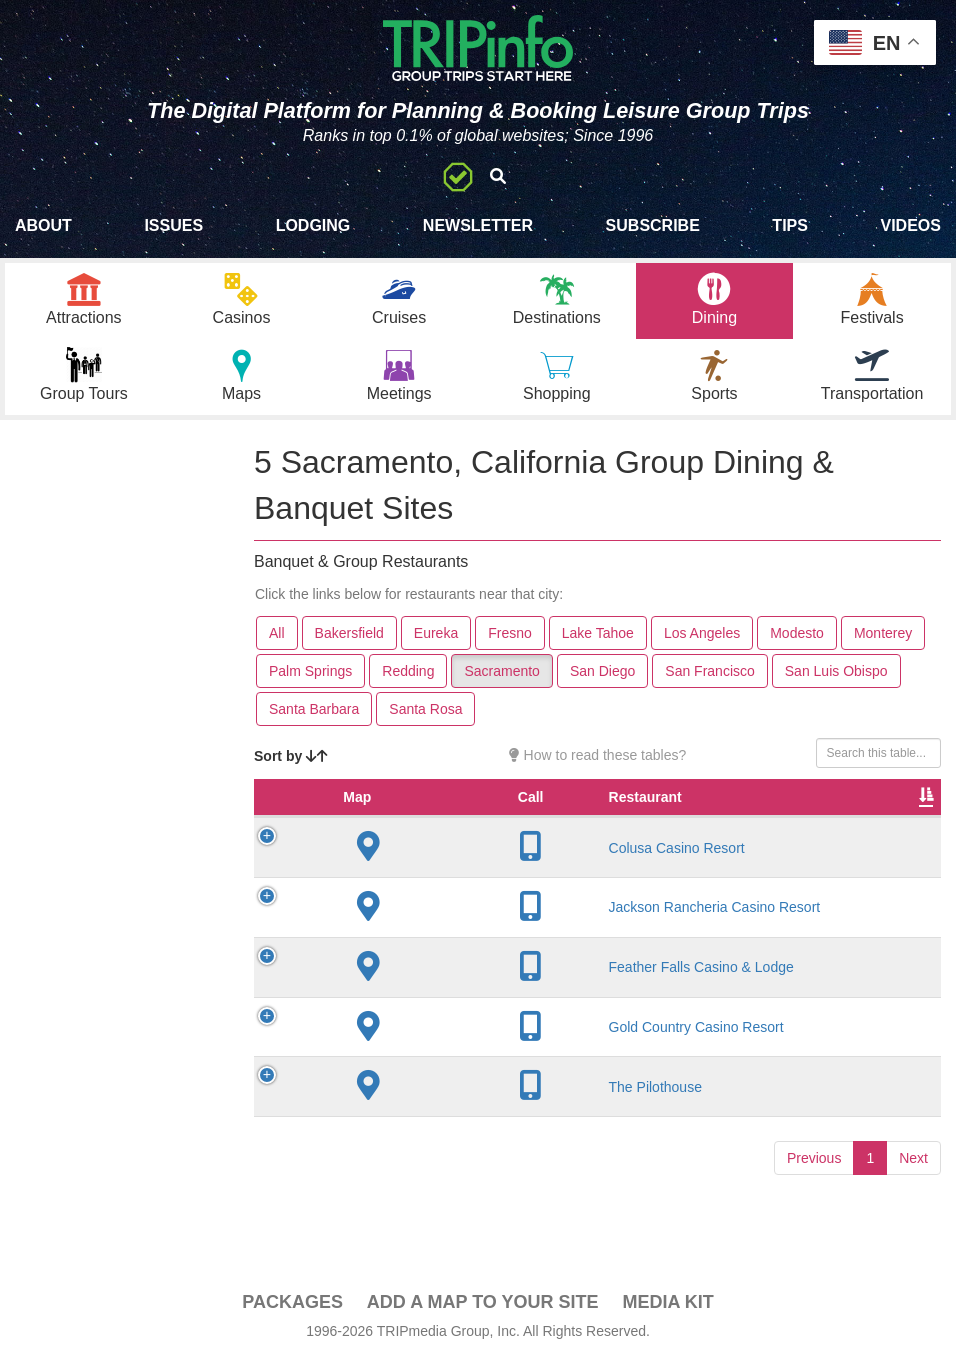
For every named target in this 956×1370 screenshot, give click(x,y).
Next (913, 1205)
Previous (814, 1205)
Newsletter (478, 225)
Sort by (291, 766)
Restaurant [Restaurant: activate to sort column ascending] (413, 827)
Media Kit (667, 1312)
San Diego (602, 681)
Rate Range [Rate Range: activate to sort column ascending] (704, 817)
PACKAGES (292, 1312)
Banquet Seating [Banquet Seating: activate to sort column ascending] (883, 817)
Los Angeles (702, 643)
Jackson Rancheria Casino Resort (421, 946)
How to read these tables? (598, 765)
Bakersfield (349, 643)
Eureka (436, 643)
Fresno (510, 643)
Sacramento (501, 681)
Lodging (313, 225)
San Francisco (709, 681)
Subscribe (653, 225)
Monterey (883, 643)
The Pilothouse (423, 1134)
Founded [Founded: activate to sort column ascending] (615, 827)
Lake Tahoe (598, 643)
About (43, 225)
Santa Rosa (425, 719)
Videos (910, 225)
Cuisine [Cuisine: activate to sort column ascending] (791, 827)
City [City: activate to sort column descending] (507, 827)
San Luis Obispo (836, 681)
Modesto (797, 643)
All (277, 643)
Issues (173, 225)
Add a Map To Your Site (483, 1312)
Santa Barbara (314, 719)
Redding (408, 681)
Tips (790, 225)
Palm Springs (310, 681)
